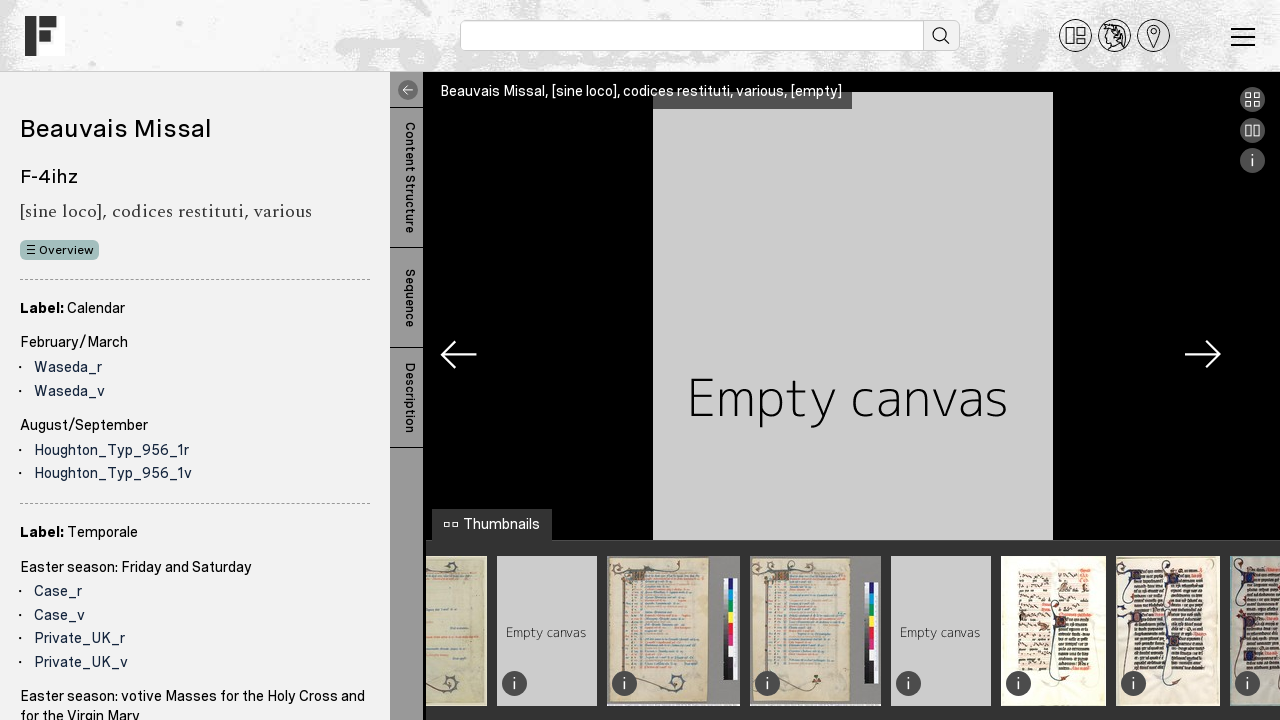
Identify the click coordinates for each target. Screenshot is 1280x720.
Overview (66, 250)
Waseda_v (69, 391)
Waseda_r (68, 367)
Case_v (59, 615)
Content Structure (410, 177)
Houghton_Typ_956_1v (113, 473)
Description (410, 398)
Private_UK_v (81, 662)
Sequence (410, 298)
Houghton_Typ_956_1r (111, 450)
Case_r (58, 591)
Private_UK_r (79, 638)
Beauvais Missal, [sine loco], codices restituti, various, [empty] (641, 91)
